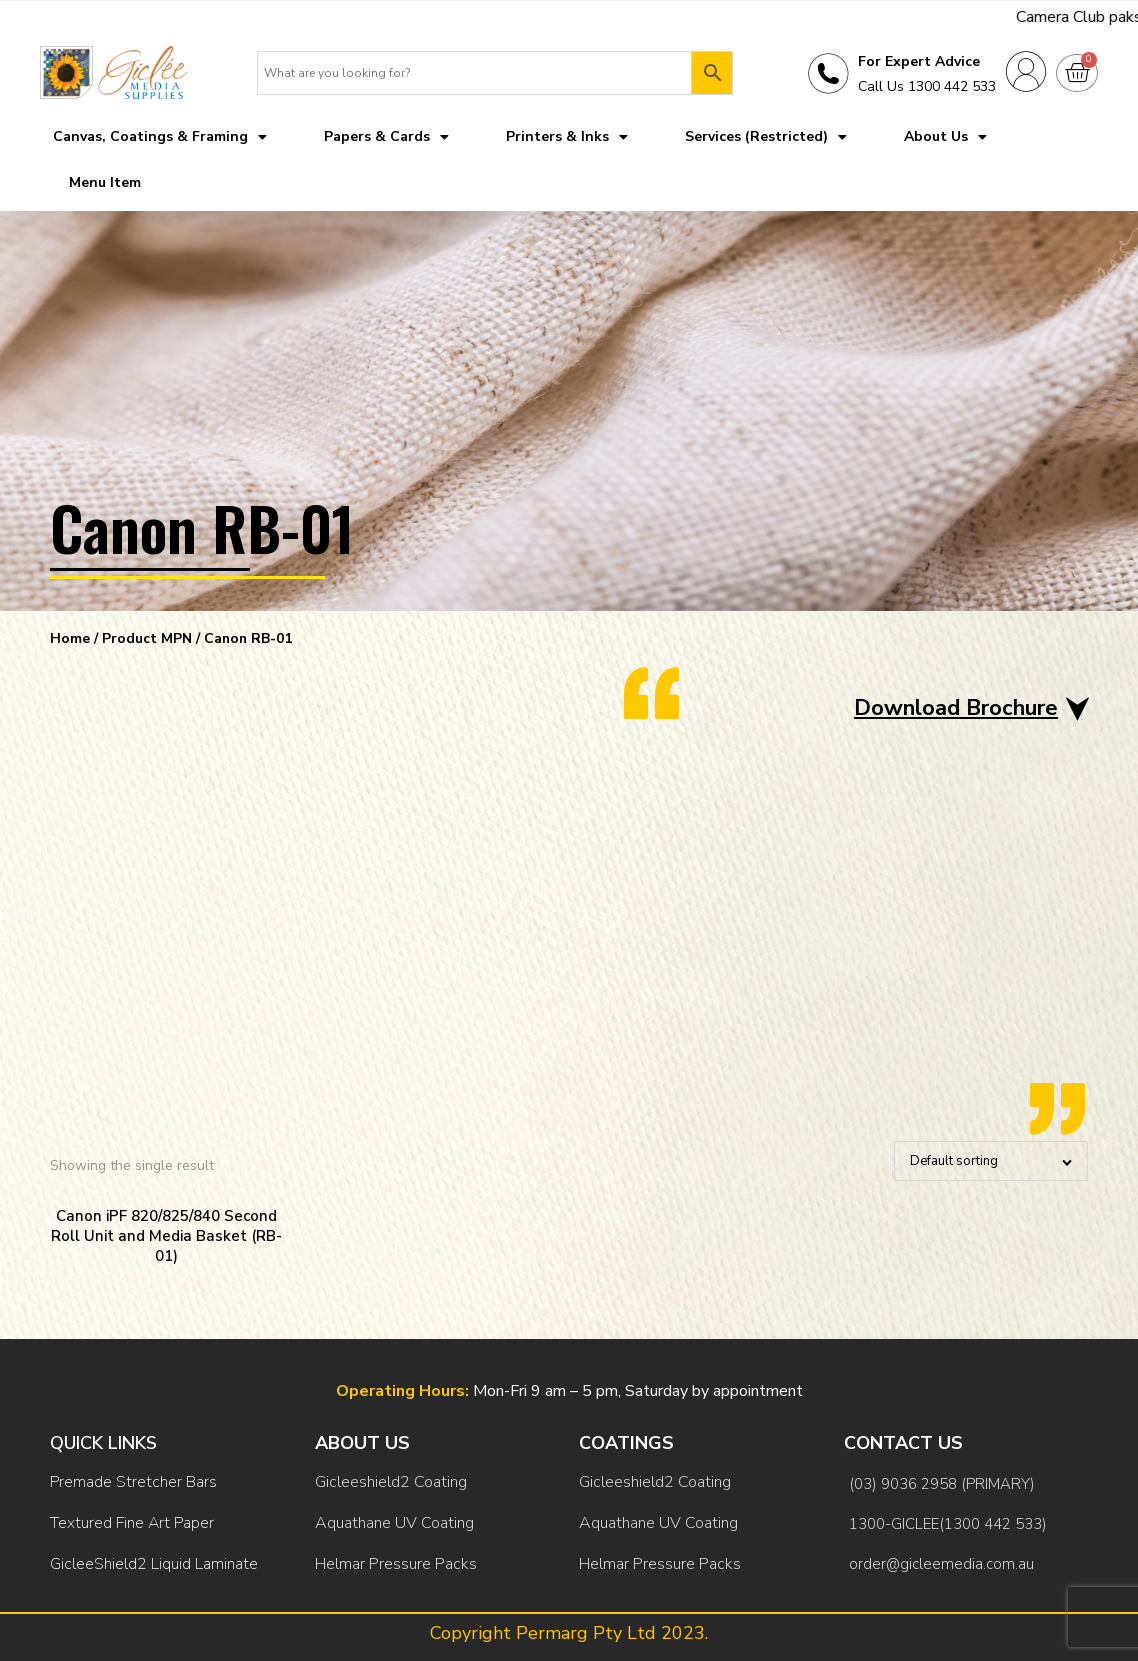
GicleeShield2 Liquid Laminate (154, 1564)
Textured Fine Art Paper (132, 1523)
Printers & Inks (567, 137)
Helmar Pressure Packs (396, 1564)
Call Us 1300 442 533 (927, 86)
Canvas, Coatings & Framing (160, 137)
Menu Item (105, 182)
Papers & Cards (386, 137)
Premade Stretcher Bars (133, 1482)
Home (70, 638)
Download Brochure (956, 708)
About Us (945, 137)
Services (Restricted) (766, 137)
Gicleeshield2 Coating (391, 1482)
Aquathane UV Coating (394, 1523)
